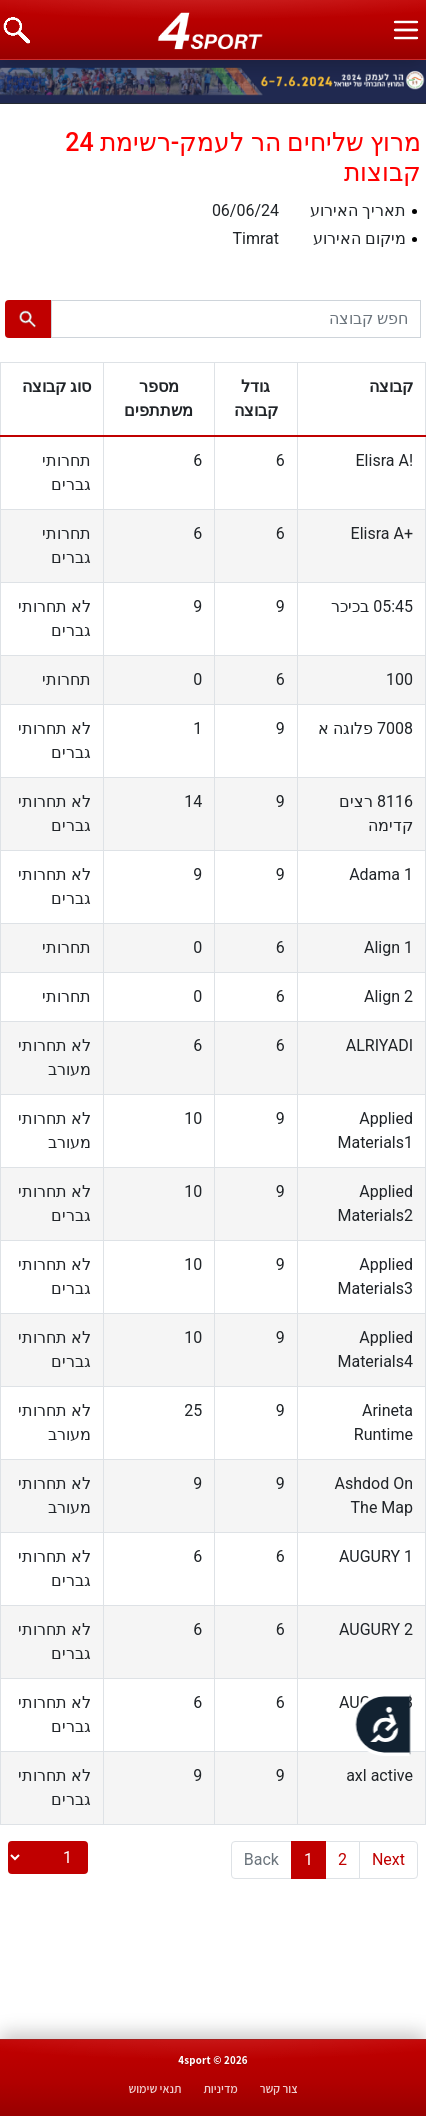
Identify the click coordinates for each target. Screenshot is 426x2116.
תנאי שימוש (154, 2088)
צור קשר (279, 2088)
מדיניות (220, 2088)
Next (388, 1859)
